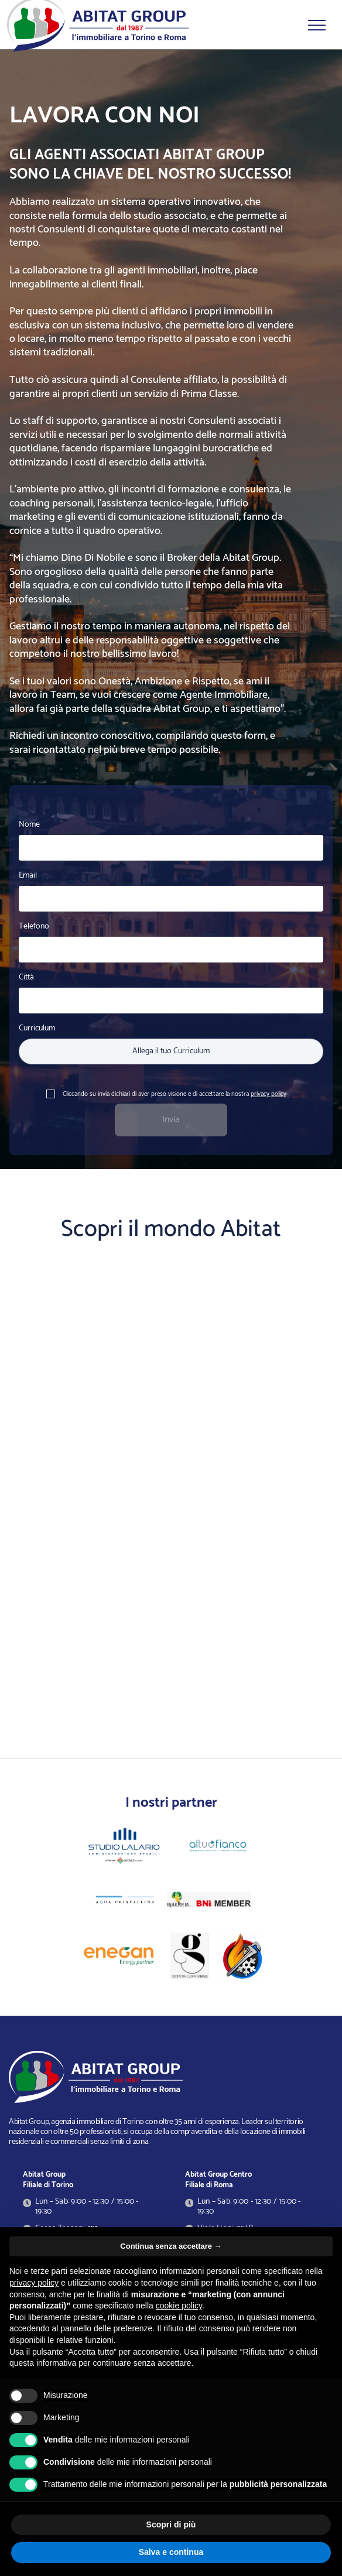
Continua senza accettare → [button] (170, 2246)
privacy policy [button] (34, 2282)
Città (26, 977)
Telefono (34, 926)
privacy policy (268, 1094)
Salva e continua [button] (171, 2552)
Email (28, 876)
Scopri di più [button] (171, 2524)
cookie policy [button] (179, 2305)
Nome (29, 825)
